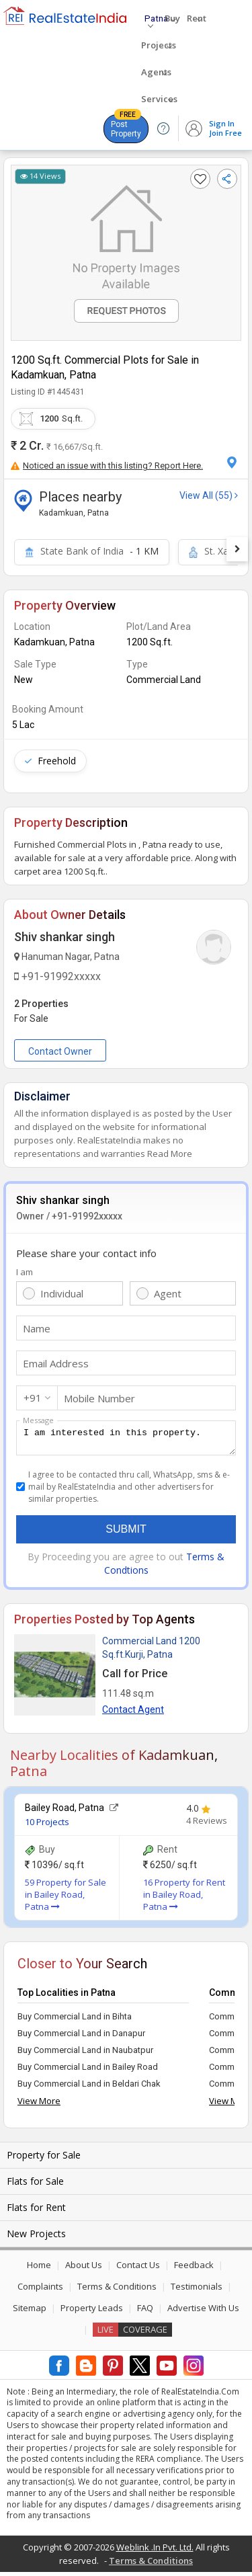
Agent (167, 1293)
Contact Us (138, 2269)
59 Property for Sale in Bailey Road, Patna (65, 1898)
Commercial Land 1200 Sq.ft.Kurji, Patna (151, 1652)
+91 (33, 1397)
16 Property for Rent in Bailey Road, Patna (184, 1898)
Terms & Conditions (117, 2290)
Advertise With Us (203, 2312)
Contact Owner (60, 1051)
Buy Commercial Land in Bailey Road (87, 2071)
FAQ (145, 2312)
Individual (61, 1293)
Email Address (56, 1363)
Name (36, 1328)
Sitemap (29, 2312)
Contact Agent (133, 1713)
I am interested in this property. (126, 1439)
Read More (169, 1154)
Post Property (126, 126)
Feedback (194, 2269)
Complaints (40, 2290)
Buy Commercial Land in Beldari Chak (89, 2088)
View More (38, 2105)
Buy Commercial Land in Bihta (74, 2020)
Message (38, 1420)
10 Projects (47, 1826)
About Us (83, 2269)
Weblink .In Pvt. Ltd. (155, 2551)
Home (39, 2269)
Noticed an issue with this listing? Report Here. (107, 465)
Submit (126, 1533)
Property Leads (91, 2312)
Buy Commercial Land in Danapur (81, 2037)
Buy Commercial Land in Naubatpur (85, 2054)
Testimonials (196, 2290)
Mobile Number (99, 1398)
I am (24, 1272)
